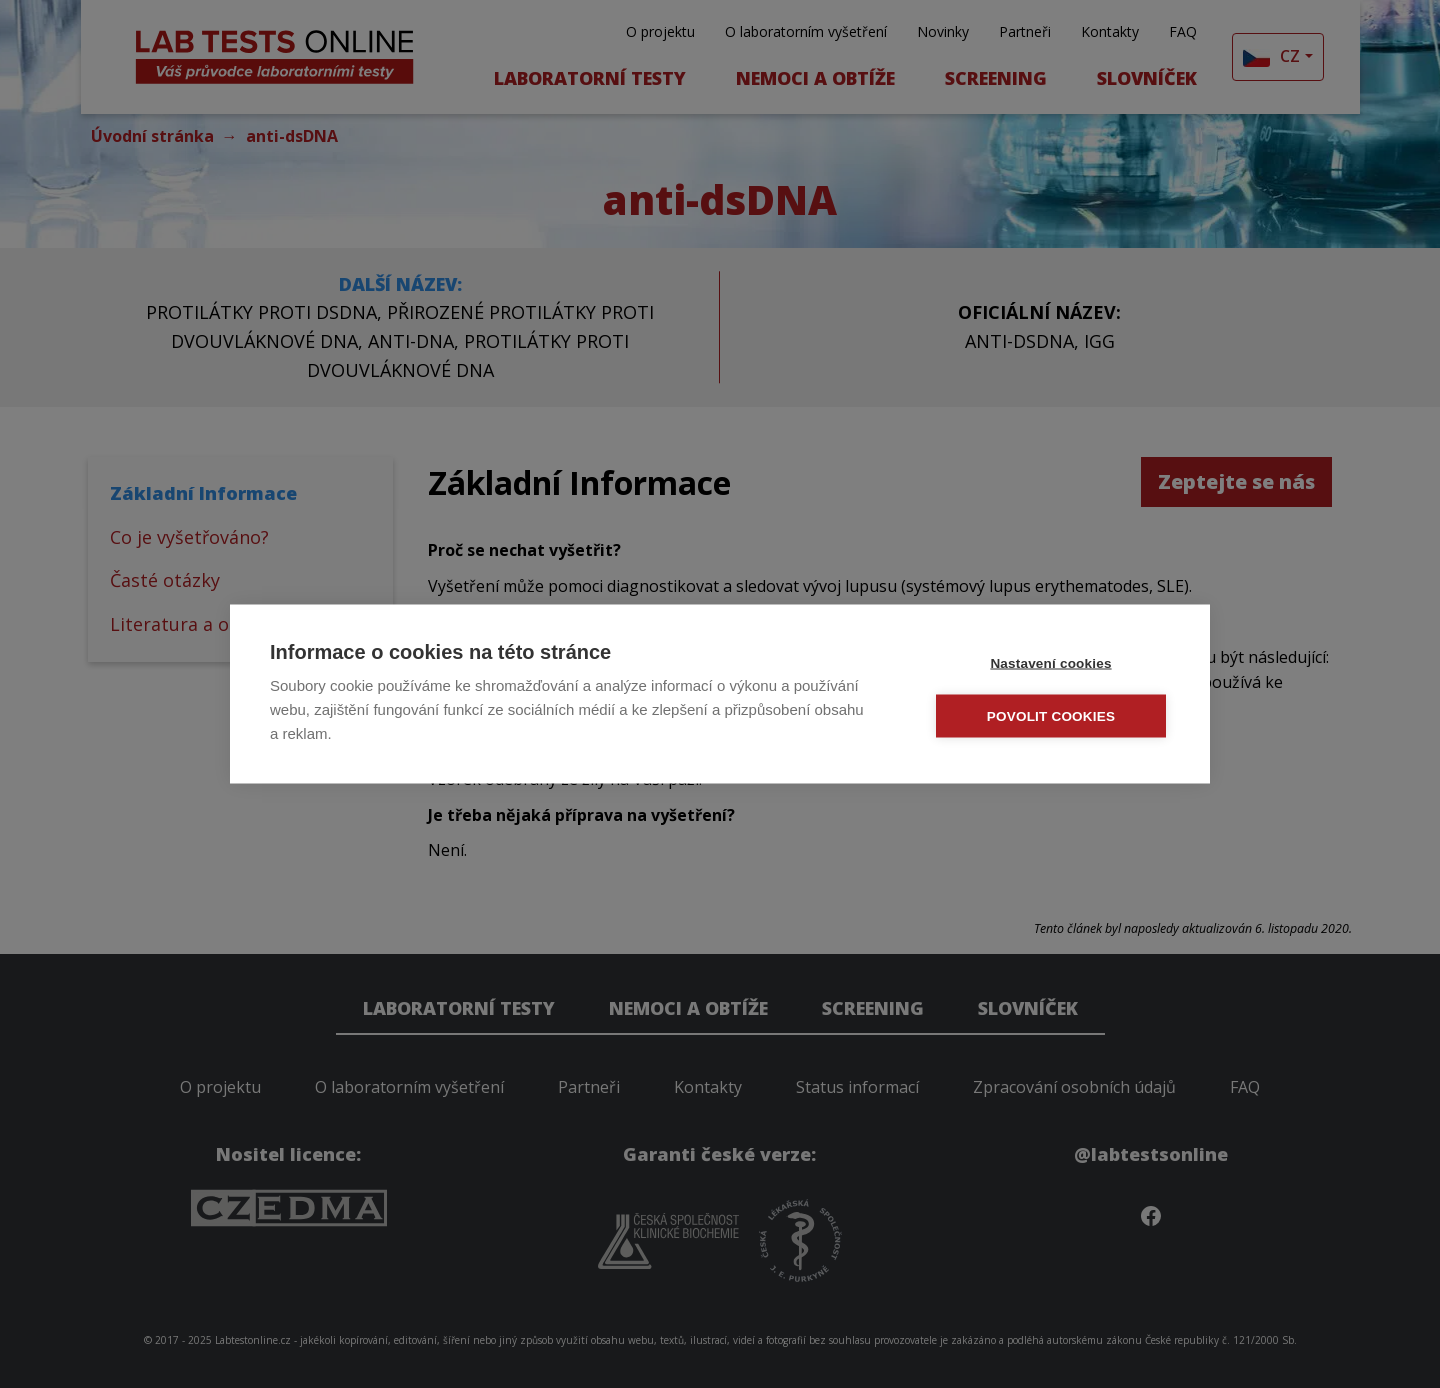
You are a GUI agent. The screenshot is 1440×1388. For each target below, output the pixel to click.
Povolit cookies (1051, 716)
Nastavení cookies (1050, 663)
